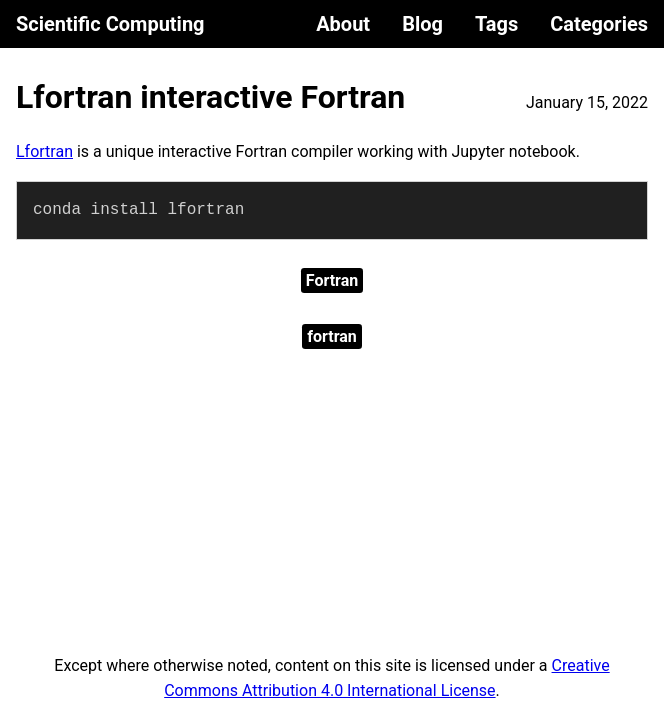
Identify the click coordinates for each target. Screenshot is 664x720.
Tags (496, 24)
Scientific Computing (110, 24)
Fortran (332, 280)
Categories (599, 24)
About (343, 24)
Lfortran (44, 151)
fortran (332, 336)
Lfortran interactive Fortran (210, 97)
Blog (422, 24)
